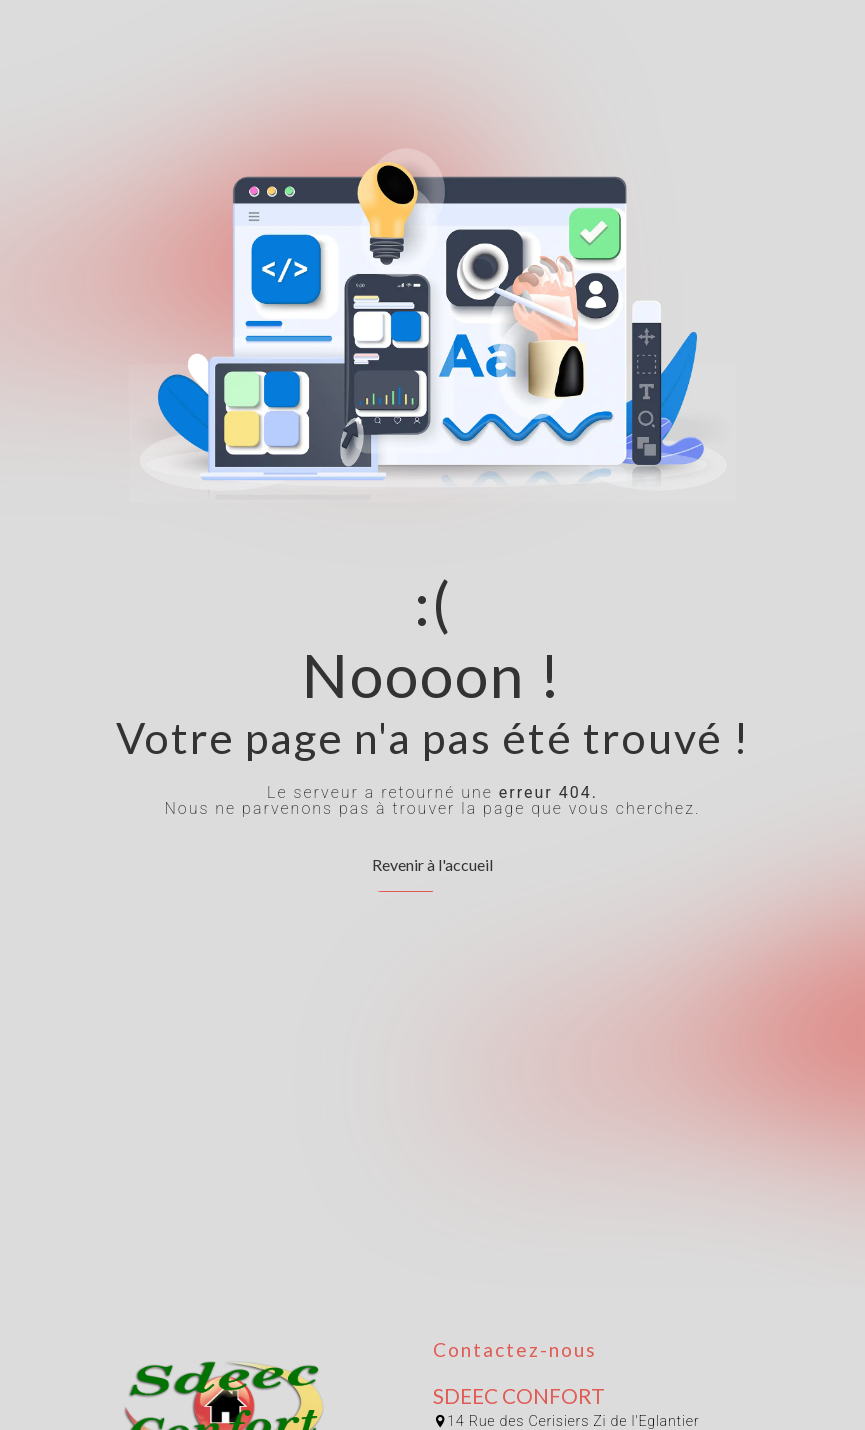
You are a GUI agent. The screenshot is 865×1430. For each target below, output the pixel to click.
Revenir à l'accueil (432, 864)
